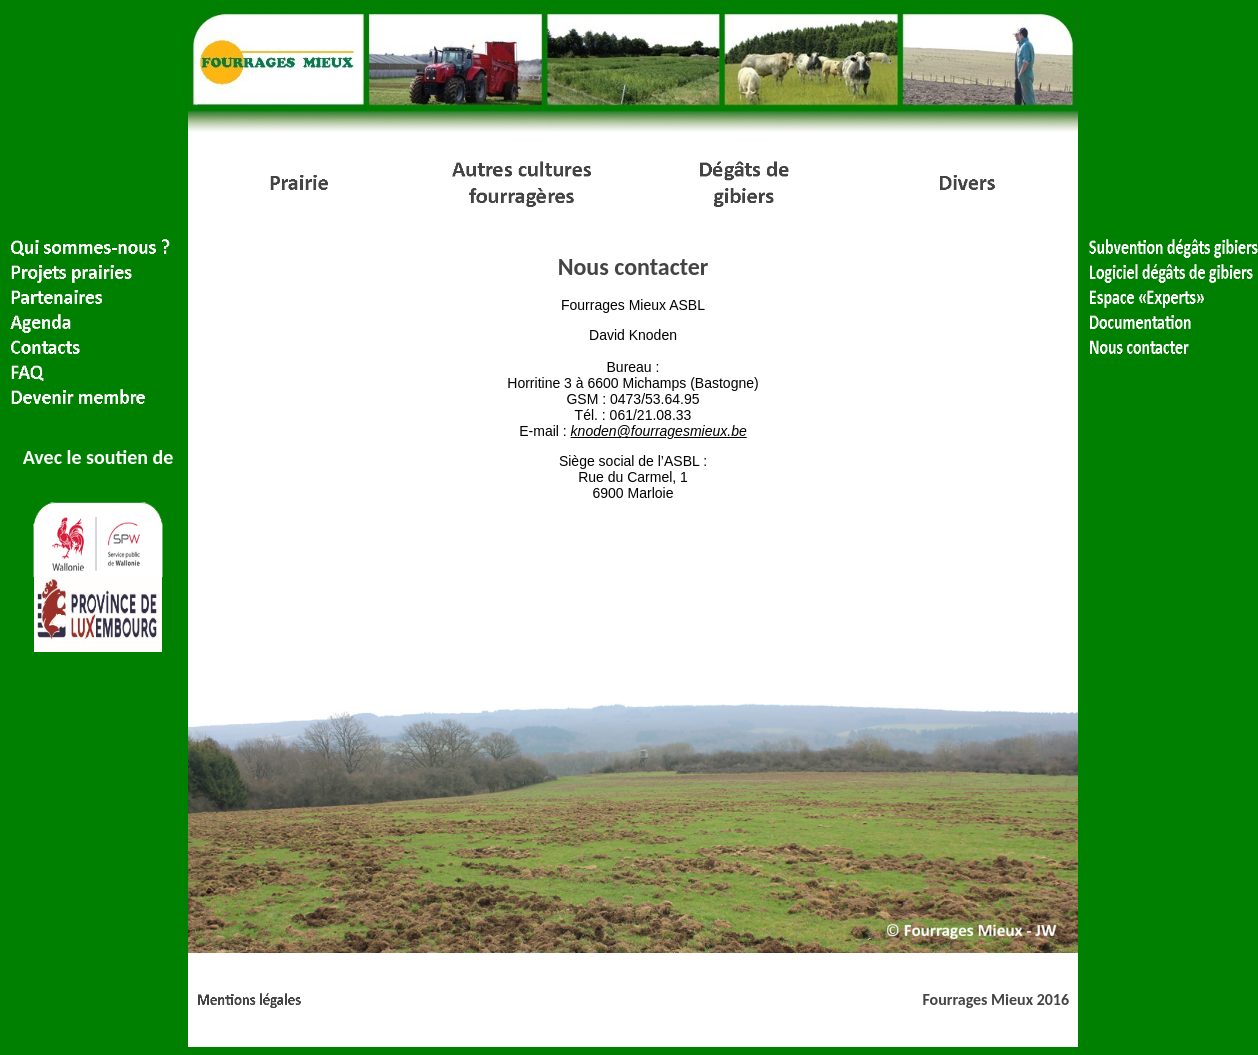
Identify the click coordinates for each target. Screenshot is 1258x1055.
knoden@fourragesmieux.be (659, 431)
